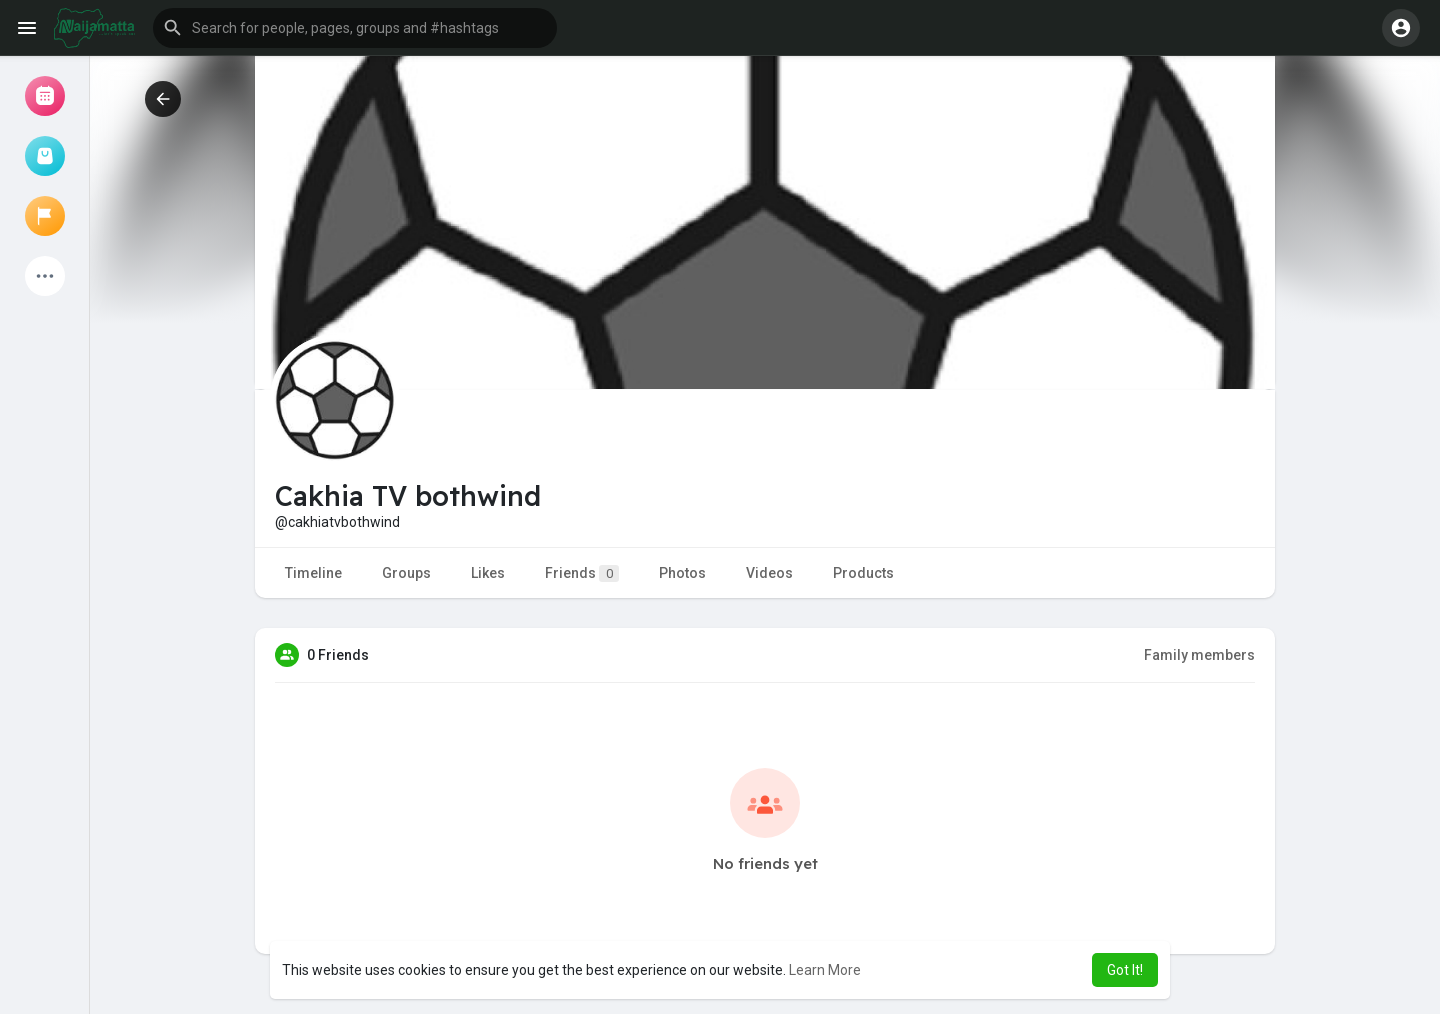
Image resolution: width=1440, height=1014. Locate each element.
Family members (1199, 655)
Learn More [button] (825, 970)
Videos (769, 573)
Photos (682, 573)
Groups (406, 573)
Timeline (313, 573)
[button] (355, 28)
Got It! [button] (1125, 970)
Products (863, 573)
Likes (488, 573)
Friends (582, 573)
